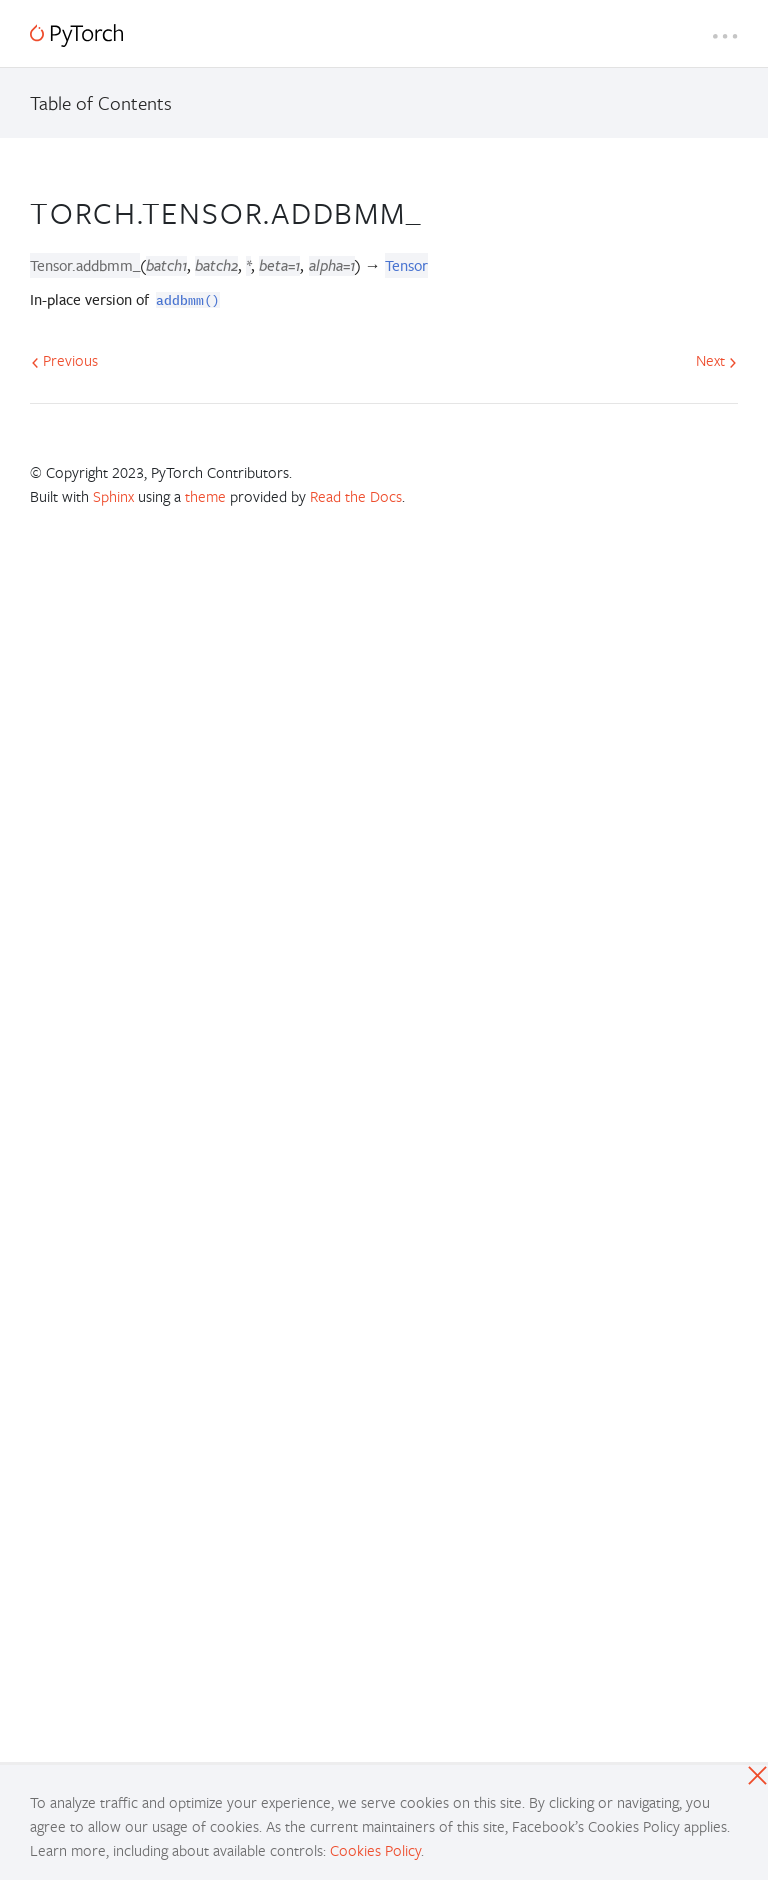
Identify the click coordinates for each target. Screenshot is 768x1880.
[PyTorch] (76, 35)
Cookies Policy (375, 1850)
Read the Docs (356, 496)
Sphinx (113, 496)
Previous (64, 360)
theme (205, 496)
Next (716, 360)
